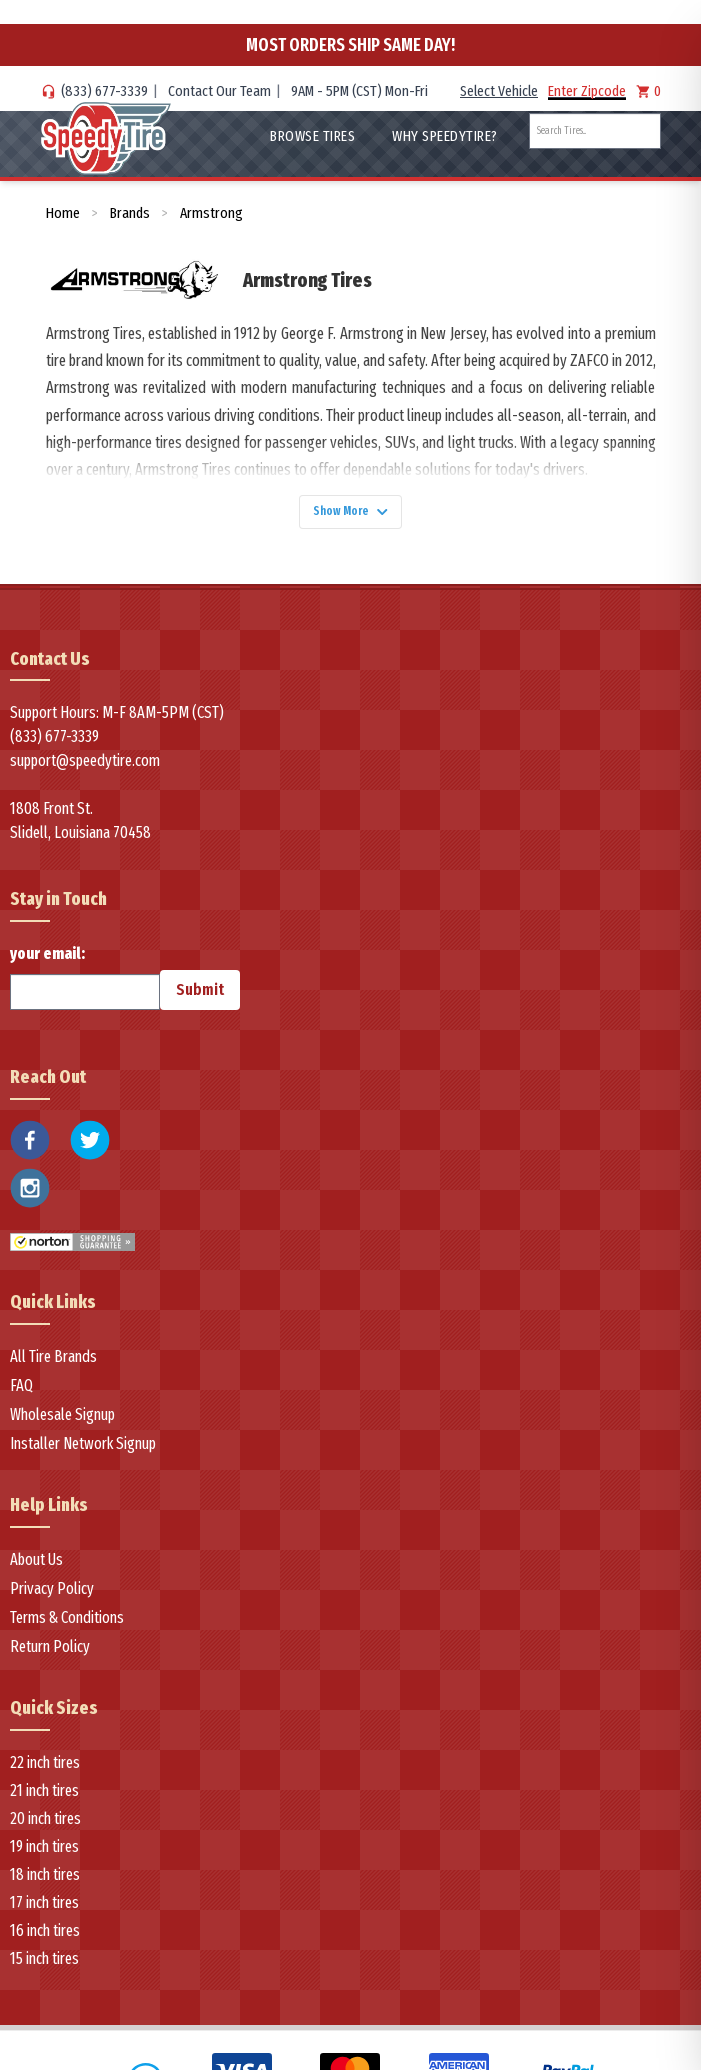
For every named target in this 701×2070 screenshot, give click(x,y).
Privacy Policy (52, 1596)
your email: (85, 986)
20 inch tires (45, 1826)
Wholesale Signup (62, 1422)
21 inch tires (44, 1798)
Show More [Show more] (351, 515)
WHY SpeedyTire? (445, 136)
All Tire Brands (53, 1364)
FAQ (21, 1393)
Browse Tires (312, 136)
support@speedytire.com (85, 769)
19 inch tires (44, 1854)
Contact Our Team (219, 91)
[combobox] (595, 131)
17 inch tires (44, 1910)
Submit (200, 998)
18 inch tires (45, 1882)
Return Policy (50, 1654)
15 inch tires (44, 1966)
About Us (36, 1567)
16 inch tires (45, 1938)
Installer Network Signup (83, 1451)
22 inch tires (45, 1770)
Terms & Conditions (67, 1625)
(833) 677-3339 (104, 91)
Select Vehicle (499, 91)
